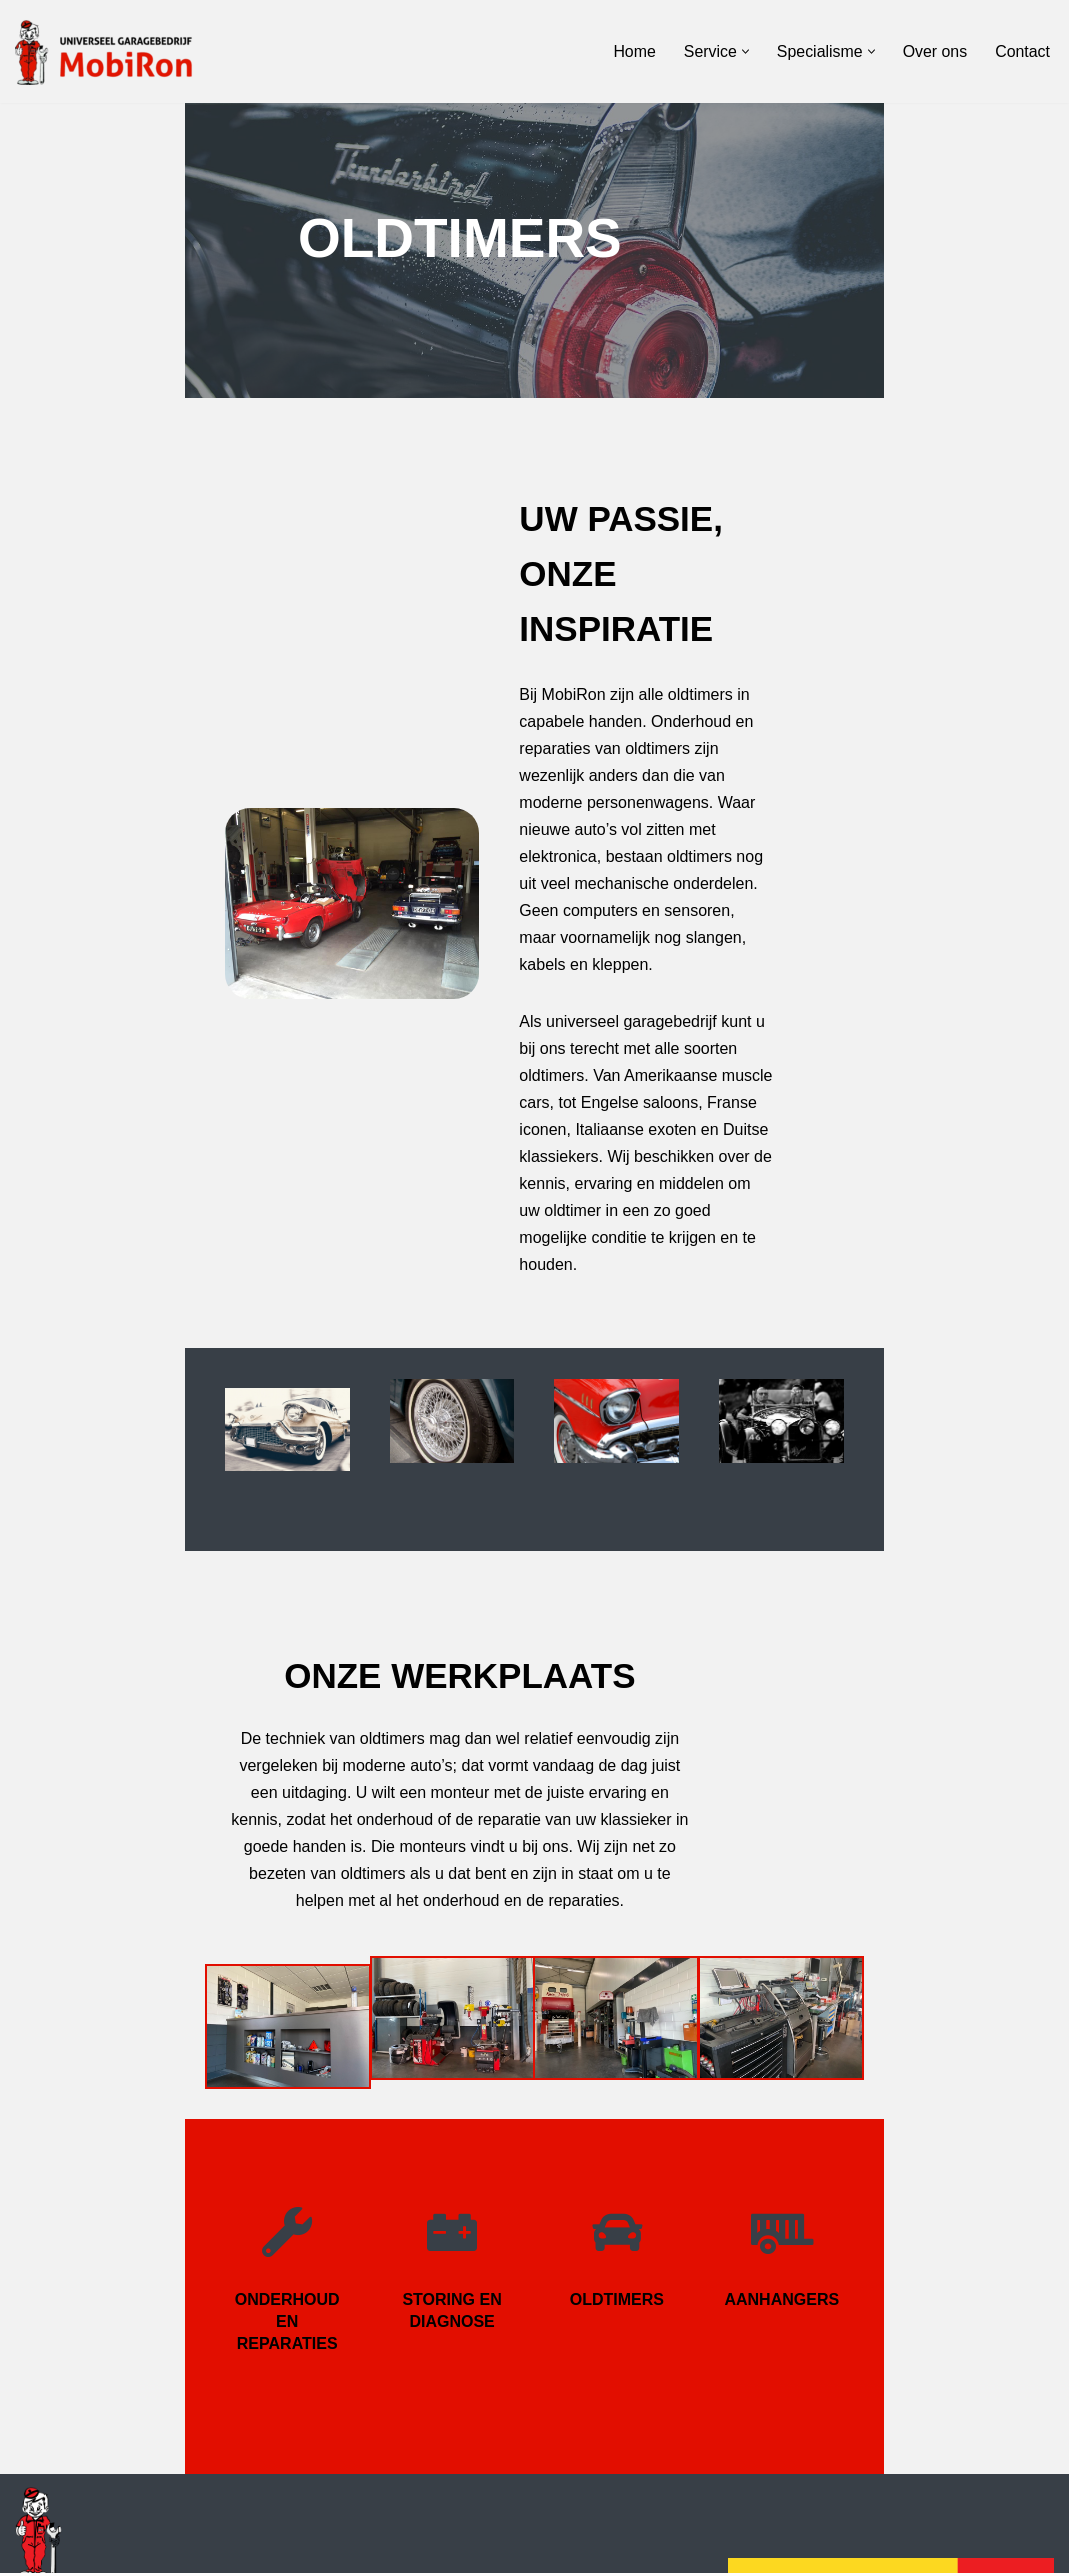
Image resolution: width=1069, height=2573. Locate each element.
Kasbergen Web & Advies (211, 2548)
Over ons (934, 51)
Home (633, 51)
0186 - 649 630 (69, 2458)
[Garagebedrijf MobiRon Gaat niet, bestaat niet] (115, 51)
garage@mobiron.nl (85, 2485)
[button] (744, 51)
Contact (1022, 51)
